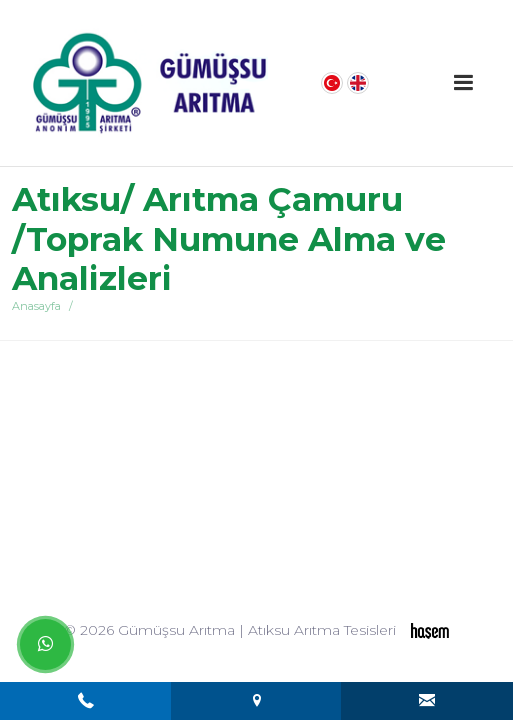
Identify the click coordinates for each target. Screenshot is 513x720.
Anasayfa (36, 306)
